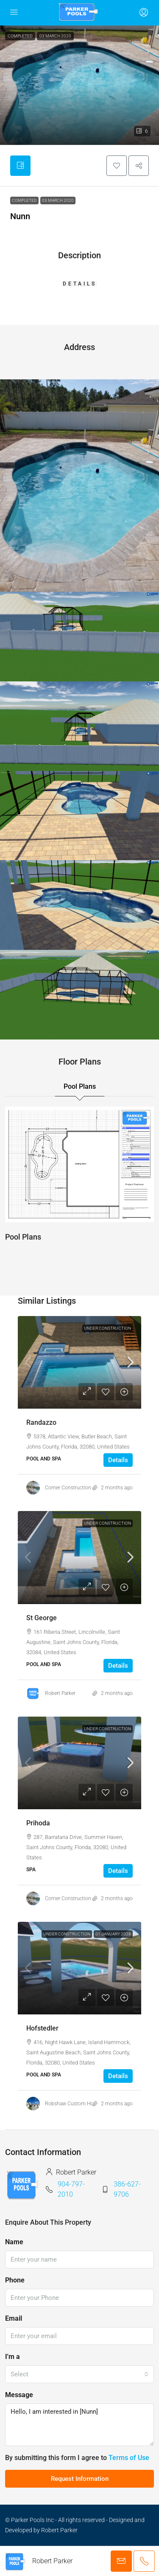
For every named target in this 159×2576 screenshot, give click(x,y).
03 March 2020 (58, 200)
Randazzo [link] (41, 1422)
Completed (24, 200)
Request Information (80, 2479)
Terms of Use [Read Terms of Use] (129, 2458)
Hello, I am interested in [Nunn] (79, 2425)
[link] (79, 1362)
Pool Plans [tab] (80, 1086)
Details (118, 1460)
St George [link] (41, 1618)
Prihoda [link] (38, 1823)
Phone (15, 2280)
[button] (79, 85)
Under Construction (107, 1328)
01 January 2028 (113, 1934)
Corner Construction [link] (68, 1488)
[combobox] (79, 2374)
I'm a (12, 2357)
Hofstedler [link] (42, 2028)
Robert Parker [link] (60, 1693)
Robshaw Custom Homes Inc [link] (78, 2104)
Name (14, 2242)
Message (19, 2395)
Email (13, 2318)
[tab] (20, 165)
